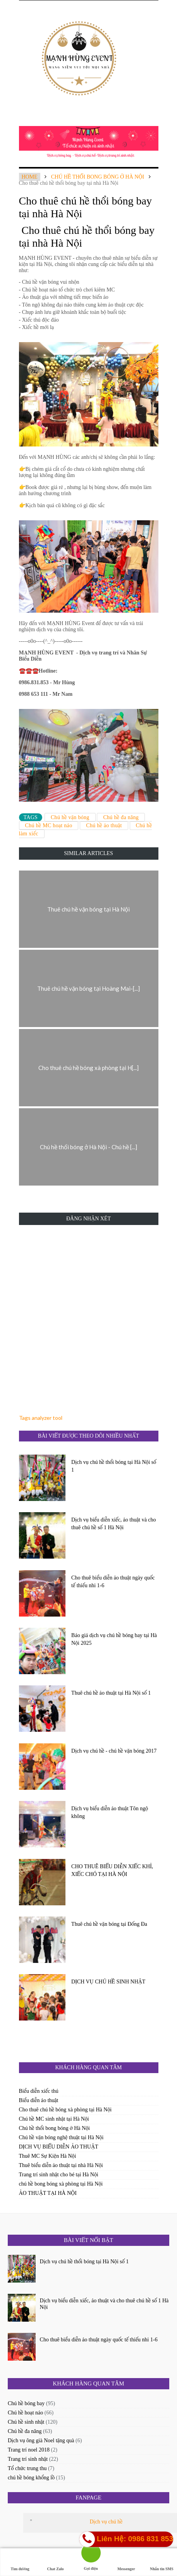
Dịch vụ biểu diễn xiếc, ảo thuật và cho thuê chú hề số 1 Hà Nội (113, 1523)
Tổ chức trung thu (27, 2468)
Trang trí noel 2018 (29, 2450)
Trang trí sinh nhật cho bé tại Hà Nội (58, 2174)
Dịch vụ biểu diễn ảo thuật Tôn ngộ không (109, 1812)
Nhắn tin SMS (162, 2561)
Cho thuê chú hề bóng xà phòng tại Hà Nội (65, 2110)
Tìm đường (20, 2561)
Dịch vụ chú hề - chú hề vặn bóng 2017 (113, 1751)
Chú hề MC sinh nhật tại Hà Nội (54, 2119)
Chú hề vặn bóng (70, 817)
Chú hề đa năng (121, 817)
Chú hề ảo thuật (104, 825)
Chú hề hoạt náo (25, 2413)
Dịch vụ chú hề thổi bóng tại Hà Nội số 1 (113, 1466)
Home (30, 177)
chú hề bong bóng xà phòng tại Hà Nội (61, 2184)
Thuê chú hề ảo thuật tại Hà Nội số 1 (111, 1693)
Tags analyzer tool (40, 1417)
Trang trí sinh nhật (28, 2459)
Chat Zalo (55, 2561)
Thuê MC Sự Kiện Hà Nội (47, 2156)
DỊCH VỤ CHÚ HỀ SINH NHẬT (108, 1982)
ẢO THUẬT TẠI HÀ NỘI (48, 2193)
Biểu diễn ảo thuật (38, 2100)
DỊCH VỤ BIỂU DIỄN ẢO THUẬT (58, 2147)
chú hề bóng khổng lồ (31, 2478)
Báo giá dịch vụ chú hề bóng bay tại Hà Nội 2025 (114, 1639)
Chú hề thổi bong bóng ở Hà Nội (97, 177)
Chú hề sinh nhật (26, 2422)
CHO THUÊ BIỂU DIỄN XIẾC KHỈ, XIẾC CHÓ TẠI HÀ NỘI (112, 1870)
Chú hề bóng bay (26, 2403)
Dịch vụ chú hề (105, 2522)
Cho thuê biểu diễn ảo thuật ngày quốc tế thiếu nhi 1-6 (113, 1581)
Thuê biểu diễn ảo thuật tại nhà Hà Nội (61, 2165)
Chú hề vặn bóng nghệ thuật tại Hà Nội (61, 2137)
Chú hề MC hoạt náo (48, 825)
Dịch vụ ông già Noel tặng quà (41, 2440)
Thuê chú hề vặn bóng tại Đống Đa (109, 1924)
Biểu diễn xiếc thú (38, 2091)
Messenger (126, 2561)
